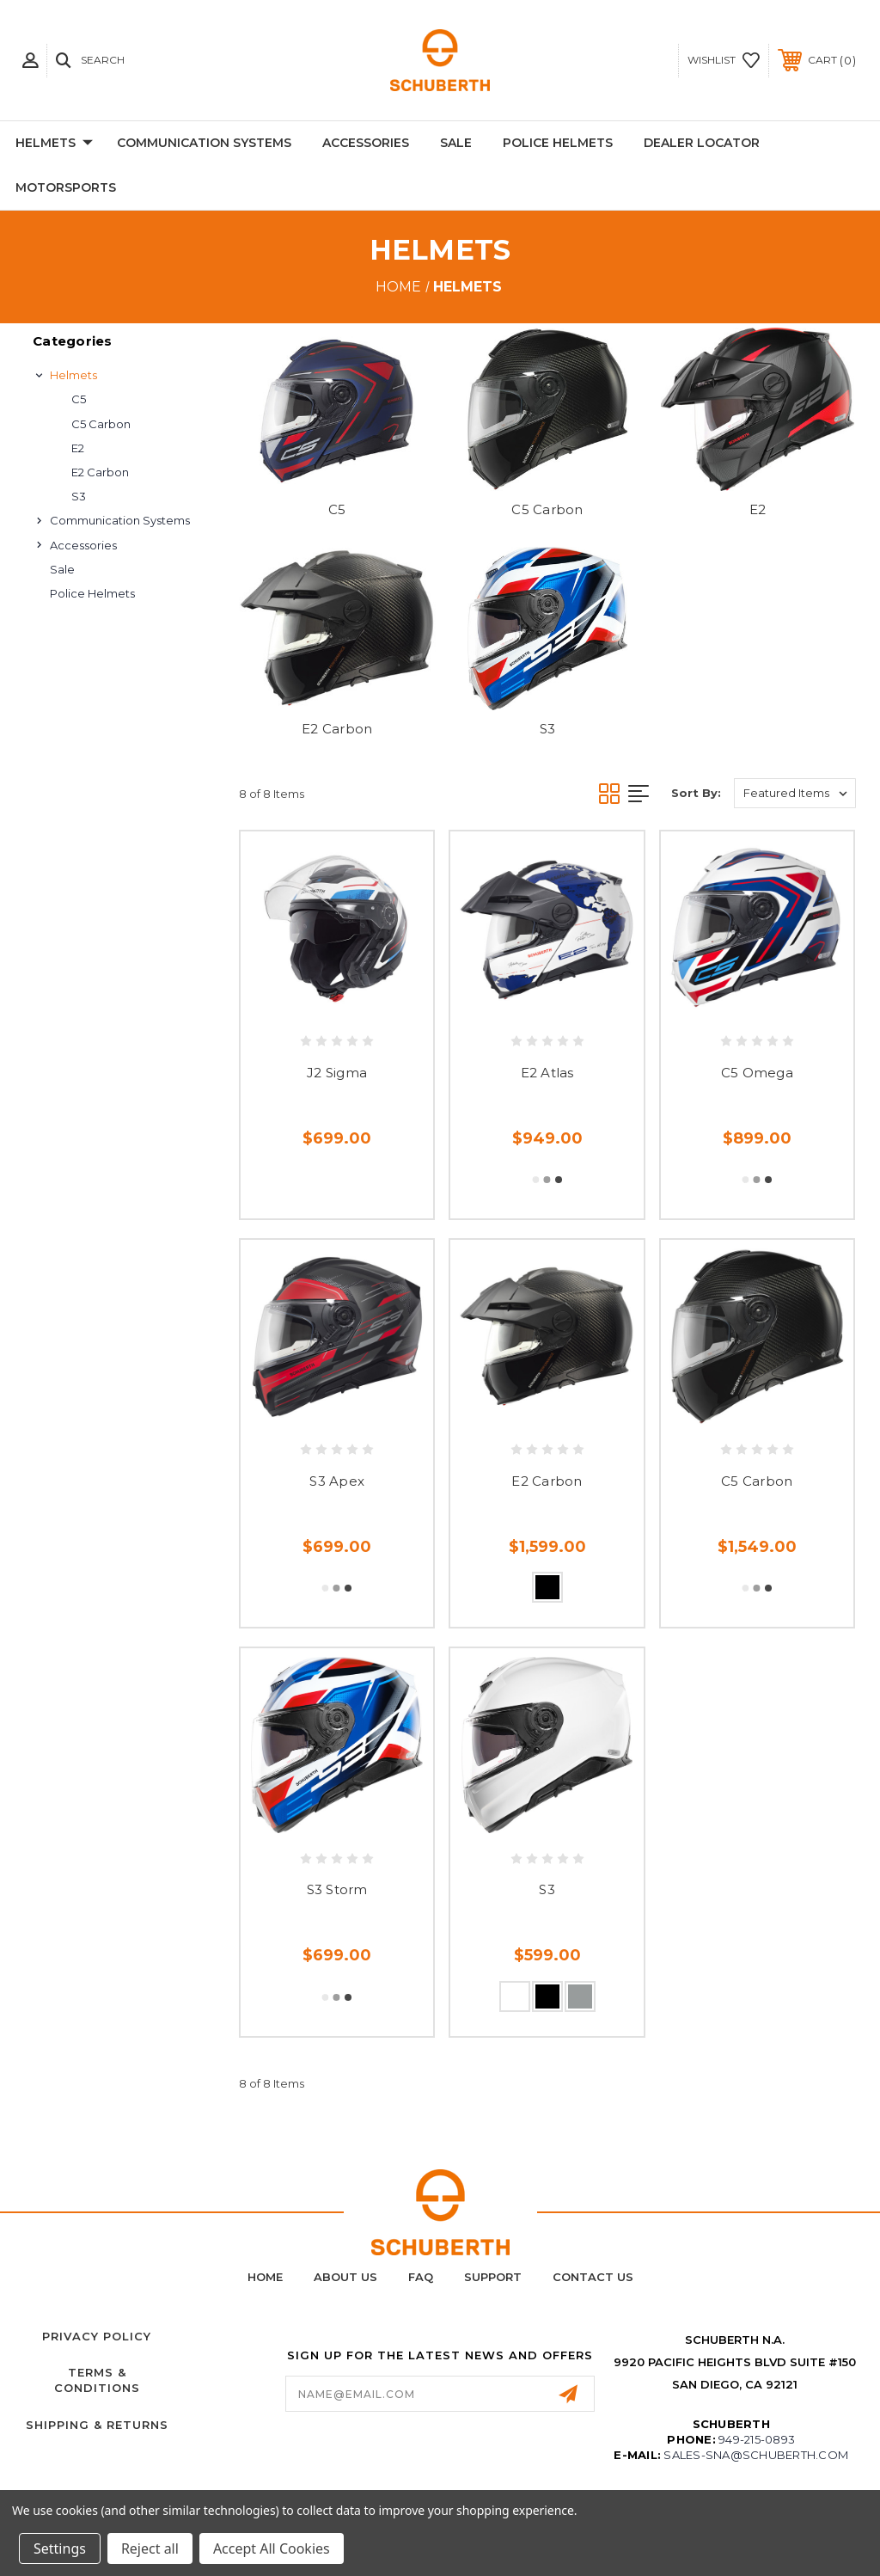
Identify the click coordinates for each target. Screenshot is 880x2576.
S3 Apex (336, 1481)
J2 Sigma (337, 1072)
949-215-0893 (756, 2439)
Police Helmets (558, 142)
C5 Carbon (101, 424)
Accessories (365, 142)
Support (493, 2277)
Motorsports (65, 187)
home (265, 2277)
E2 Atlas (547, 1072)
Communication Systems (204, 142)
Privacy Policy (96, 2336)
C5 (78, 399)
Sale (456, 142)
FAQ (420, 2277)
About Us (345, 2277)
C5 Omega (757, 1072)
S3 (78, 496)
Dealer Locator (702, 142)
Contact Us (593, 2277)
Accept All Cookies (271, 2548)
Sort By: (696, 793)
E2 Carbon (100, 472)
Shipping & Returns (97, 2425)
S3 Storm (337, 1889)
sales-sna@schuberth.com (755, 2455)
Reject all (150, 2548)
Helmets (54, 143)
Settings (60, 2548)
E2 (77, 448)
